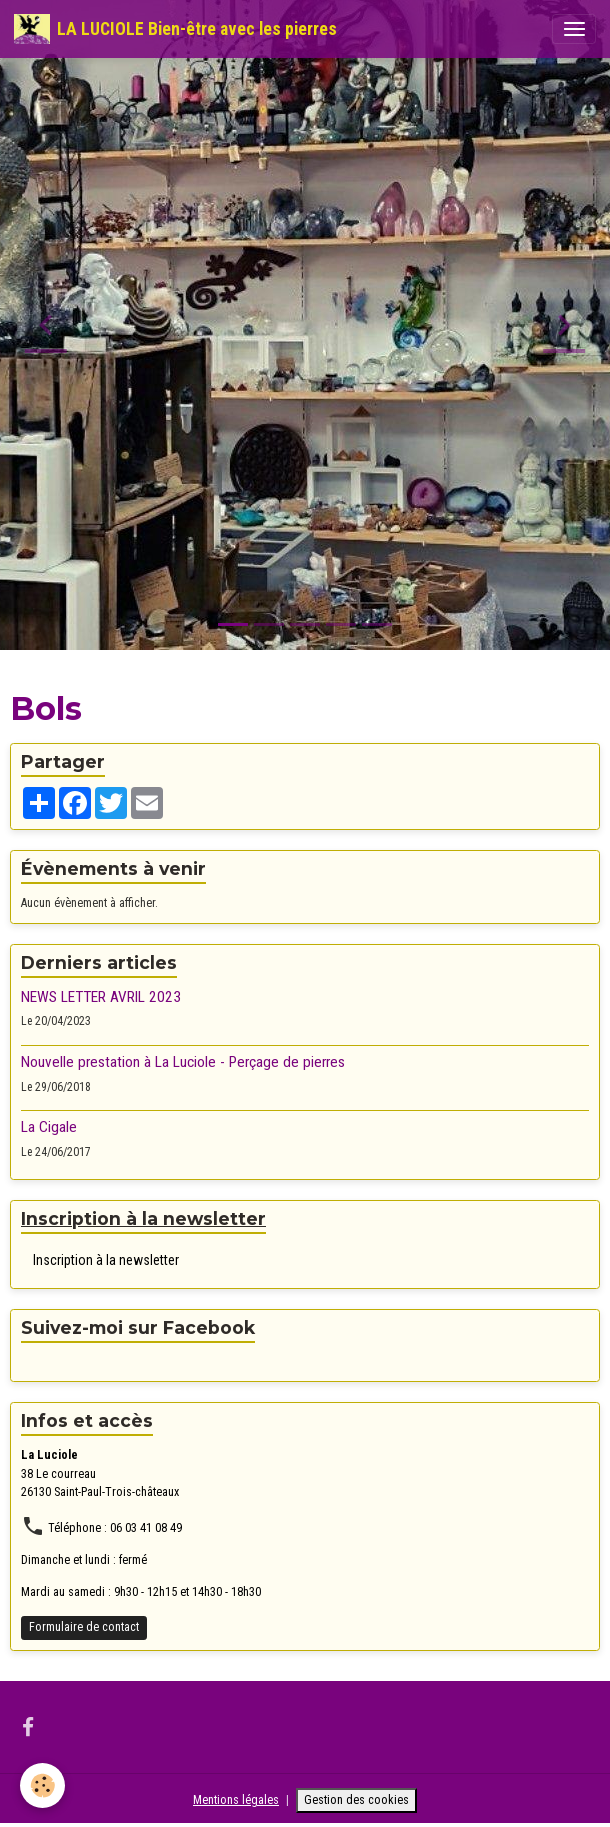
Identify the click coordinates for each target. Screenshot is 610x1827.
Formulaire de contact (84, 1627)
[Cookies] (42, 1785)
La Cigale (49, 1127)
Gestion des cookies (356, 1800)
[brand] (175, 29)
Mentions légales (236, 1800)
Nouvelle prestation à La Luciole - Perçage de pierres (183, 1062)
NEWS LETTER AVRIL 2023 (101, 997)
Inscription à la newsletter (106, 1260)
